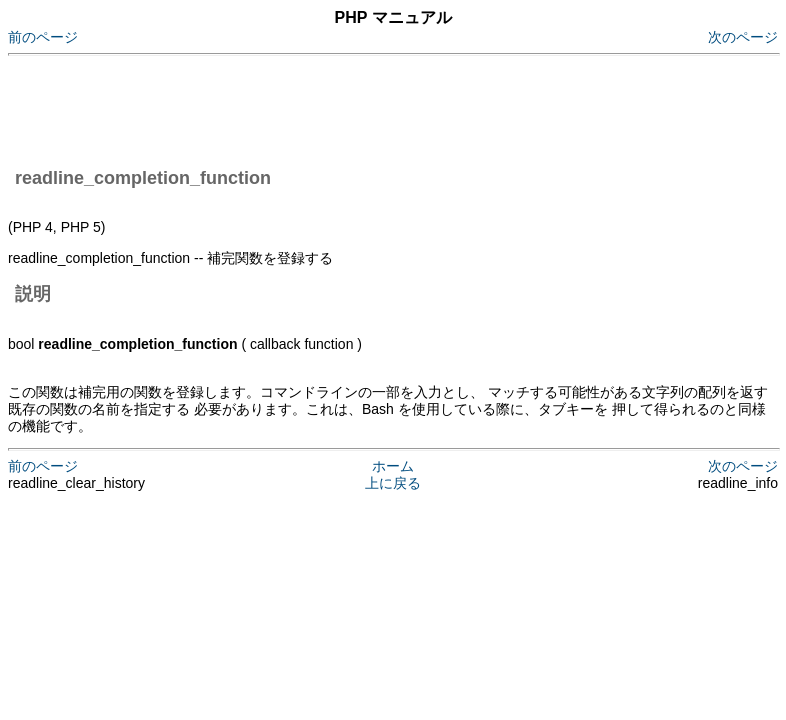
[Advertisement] (372, 108)
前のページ (43, 37)
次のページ (743, 37)
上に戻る (393, 483)
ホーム (393, 466)
